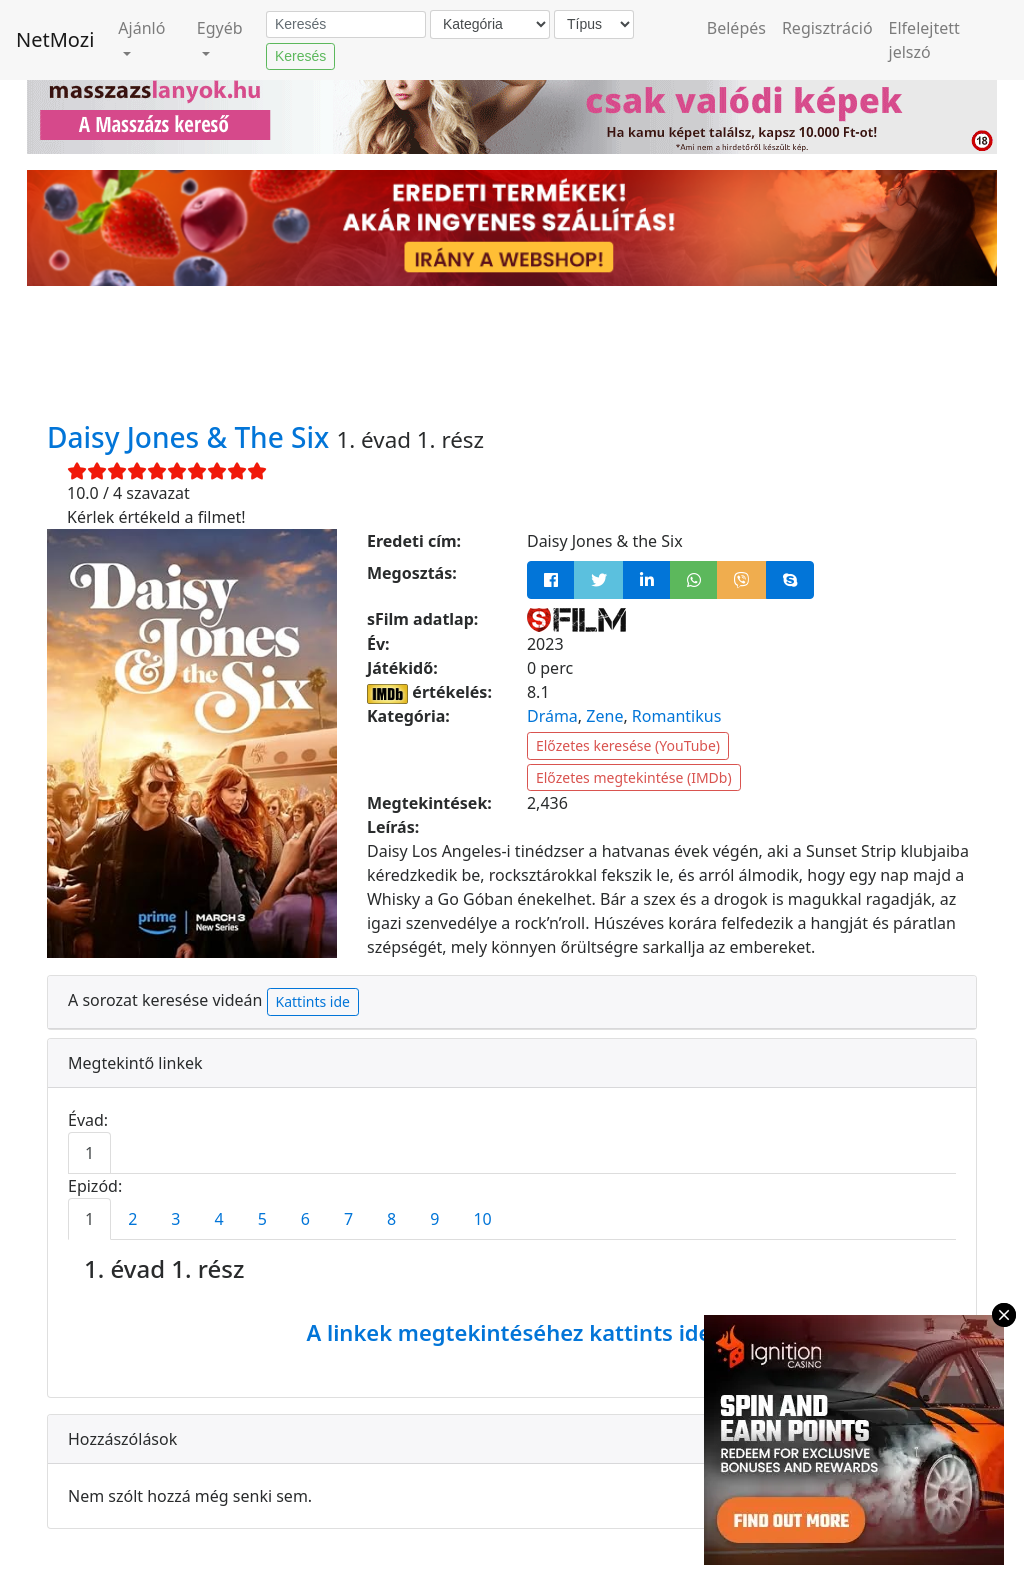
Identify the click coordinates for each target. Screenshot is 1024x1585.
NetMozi (55, 39)
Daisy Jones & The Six (191, 437)
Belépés (736, 28)
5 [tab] (262, 1219)
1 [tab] (89, 1153)
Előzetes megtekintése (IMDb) (634, 777)
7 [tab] (348, 1219)
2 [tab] (132, 1219)
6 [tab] (305, 1219)
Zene (604, 716)
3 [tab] (175, 1219)
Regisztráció (827, 28)
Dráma (552, 716)
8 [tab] (391, 1219)
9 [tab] (434, 1219)
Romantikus (676, 716)
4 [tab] (218, 1219)
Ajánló (141, 28)
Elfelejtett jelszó (924, 40)
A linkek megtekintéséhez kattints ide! (511, 1332)
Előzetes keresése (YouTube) (628, 745)
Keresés (300, 56)
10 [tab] (482, 1219)
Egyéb (220, 28)
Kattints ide (313, 1001)
